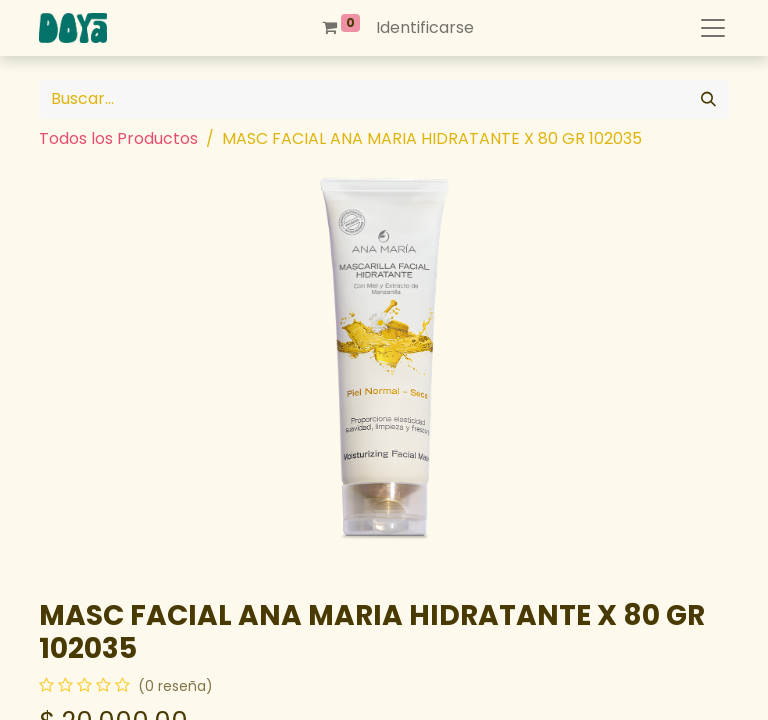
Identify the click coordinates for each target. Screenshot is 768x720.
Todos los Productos (118, 138)
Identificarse (425, 27)
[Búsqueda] (708, 99)
